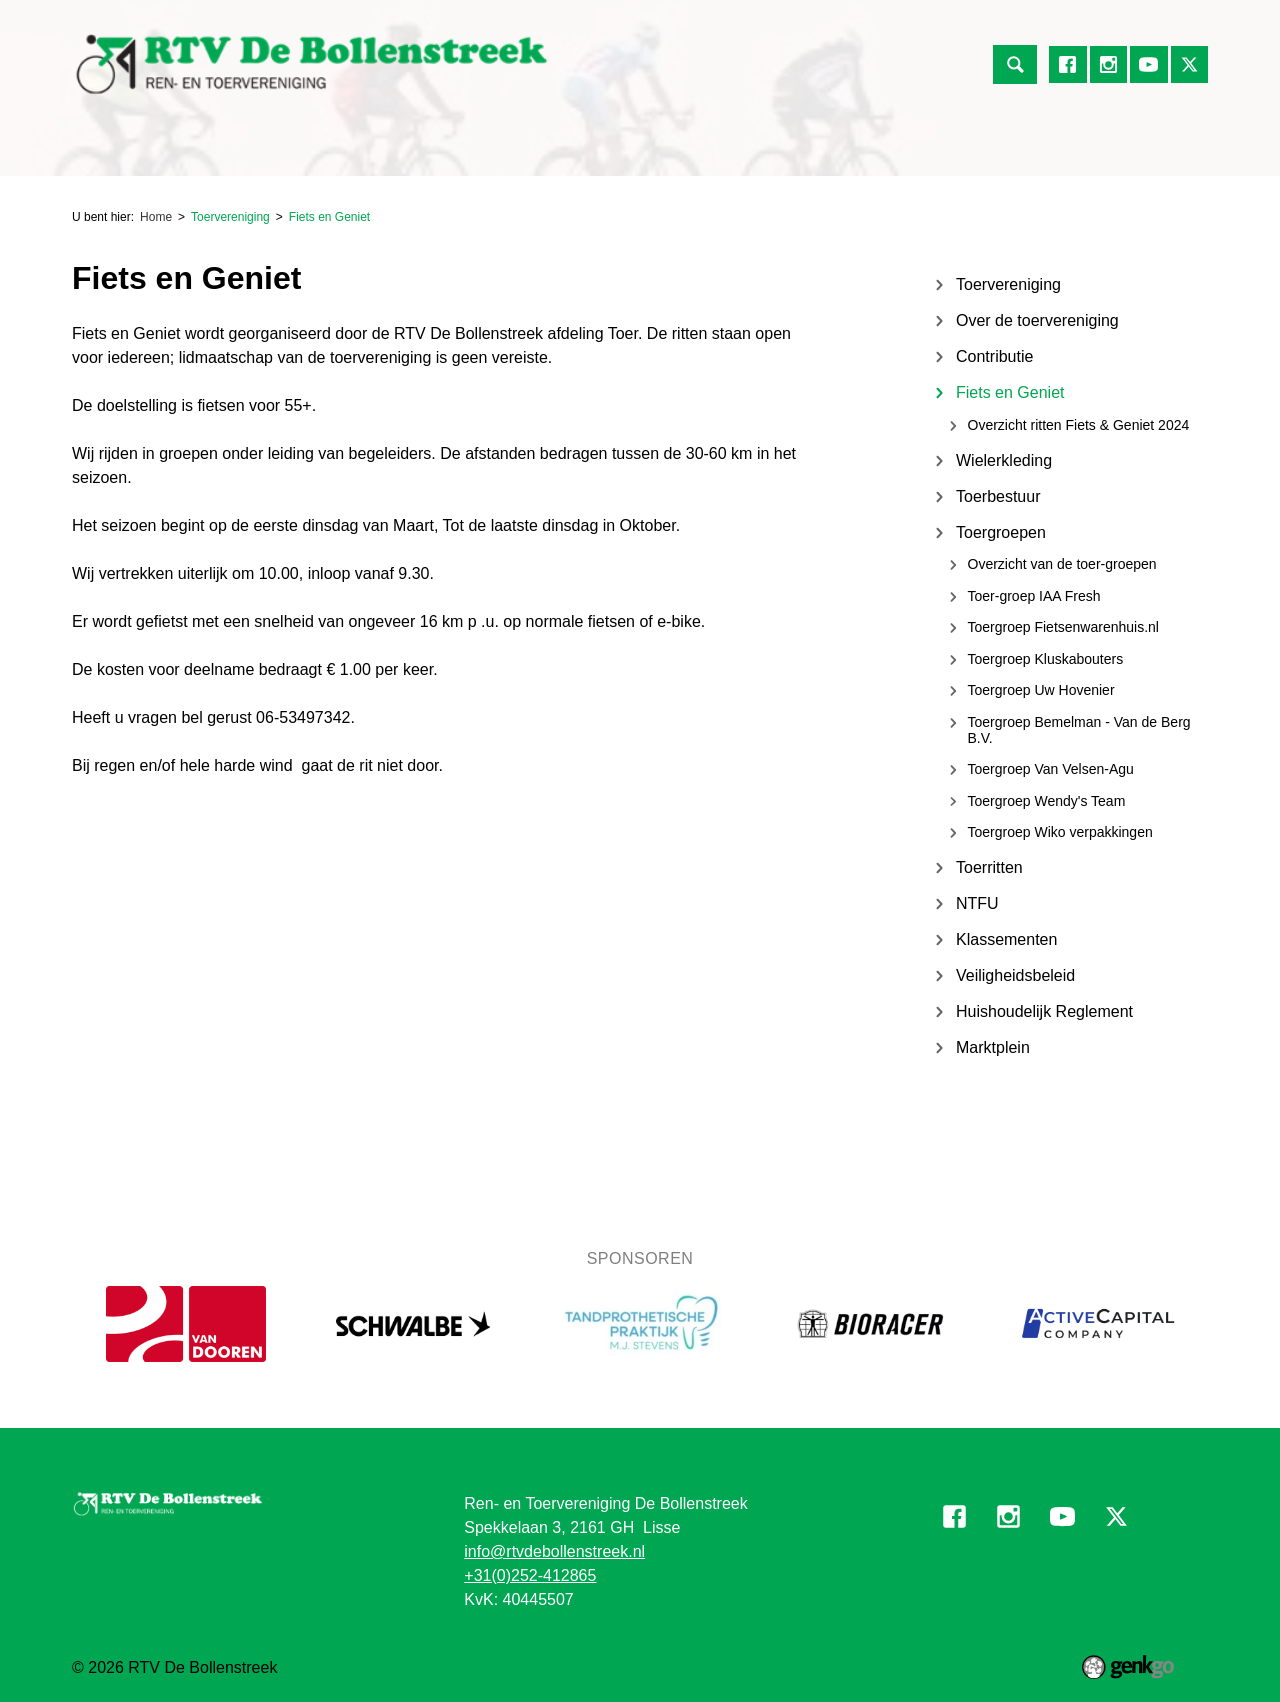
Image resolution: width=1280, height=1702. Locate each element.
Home (96, 151)
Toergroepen (1001, 532)
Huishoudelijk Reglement (1044, 1011)
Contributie (994, 356)
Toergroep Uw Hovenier (1041, 690)
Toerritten (989, 867)
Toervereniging (323, 150)
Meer (1089, 150)
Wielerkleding (1004, 460)
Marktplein (993, 1047)
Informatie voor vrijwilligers (944, 150)
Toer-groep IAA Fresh (1034, 596)
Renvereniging (187, 150)
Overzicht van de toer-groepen (1062, 564)
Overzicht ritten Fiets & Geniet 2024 (1079, 425)
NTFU (977, 903)
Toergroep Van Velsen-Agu (1051, 769)
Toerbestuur (998, 496)
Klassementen (1006, 939)
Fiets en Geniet (329, 217)
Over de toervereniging (1037, 320)
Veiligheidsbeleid (1015, 975)
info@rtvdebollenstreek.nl (554, 1551)
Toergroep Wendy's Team (1047, 801)
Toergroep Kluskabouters (1046, 659)
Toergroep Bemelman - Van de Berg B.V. (1079, 730)
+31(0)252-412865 (530, 1575)
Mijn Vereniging (763, 150)
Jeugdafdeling (458, 150)
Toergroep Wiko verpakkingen (1060, 832)
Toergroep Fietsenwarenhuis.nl (1063, 627)
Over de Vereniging (608, 150)
